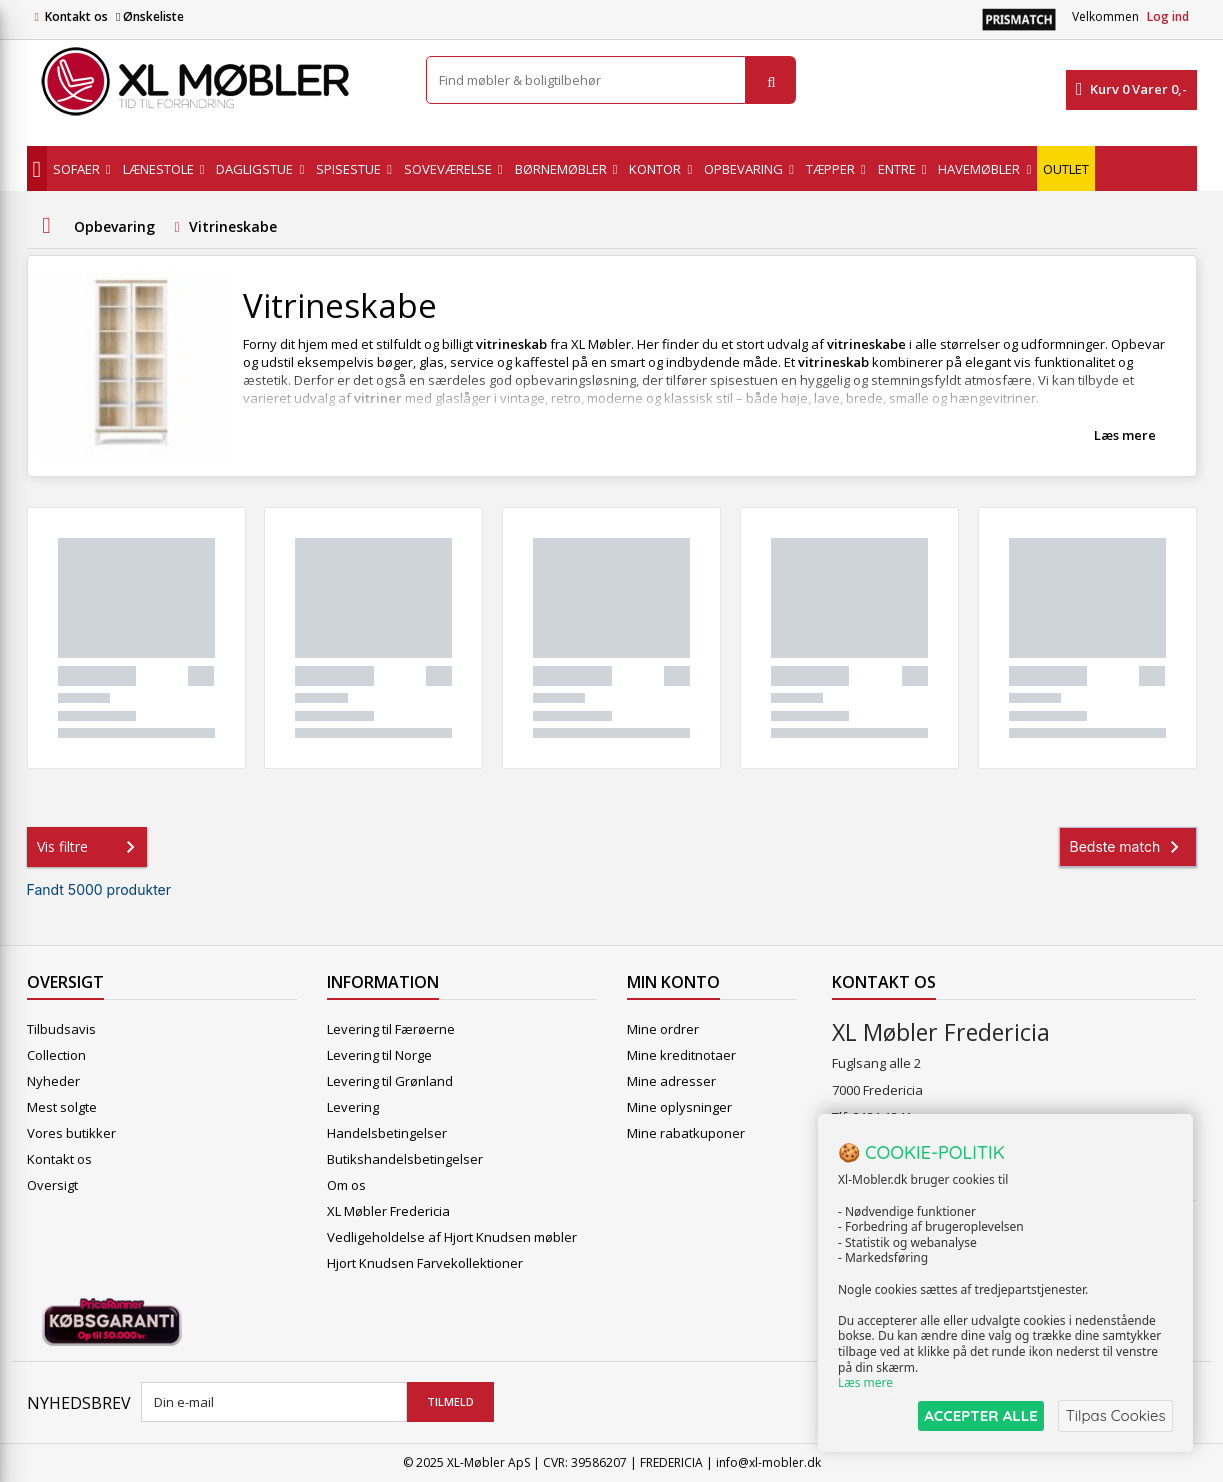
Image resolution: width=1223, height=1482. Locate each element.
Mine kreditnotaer (681, 1055)
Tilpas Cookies (1115, 1415)
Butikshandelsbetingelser (405, 1159)
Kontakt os (76, 16)
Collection (56, 1055)
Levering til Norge (379, 1055)
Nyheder (53, 1081)
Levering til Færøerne (391, 1029)
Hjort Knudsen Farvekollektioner (425, 1263)
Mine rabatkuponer (686, 1133)
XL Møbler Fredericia (388, 1211)
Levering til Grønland (390, 1081)
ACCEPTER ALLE (978, 1415)
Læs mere (1125, 435)
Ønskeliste (150, 16)
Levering (353, 1107)
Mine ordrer (663, 1029)
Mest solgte (62, 1107)
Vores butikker (71, 1133)
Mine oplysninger (679, 1107)
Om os (346, 1185)
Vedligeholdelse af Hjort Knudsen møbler (452, 1237)
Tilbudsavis (61, 1029)
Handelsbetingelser (387, 1133)
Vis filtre (90, 847)
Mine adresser (671, 1081)
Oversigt (52, 1185)
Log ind (1168, 16)
